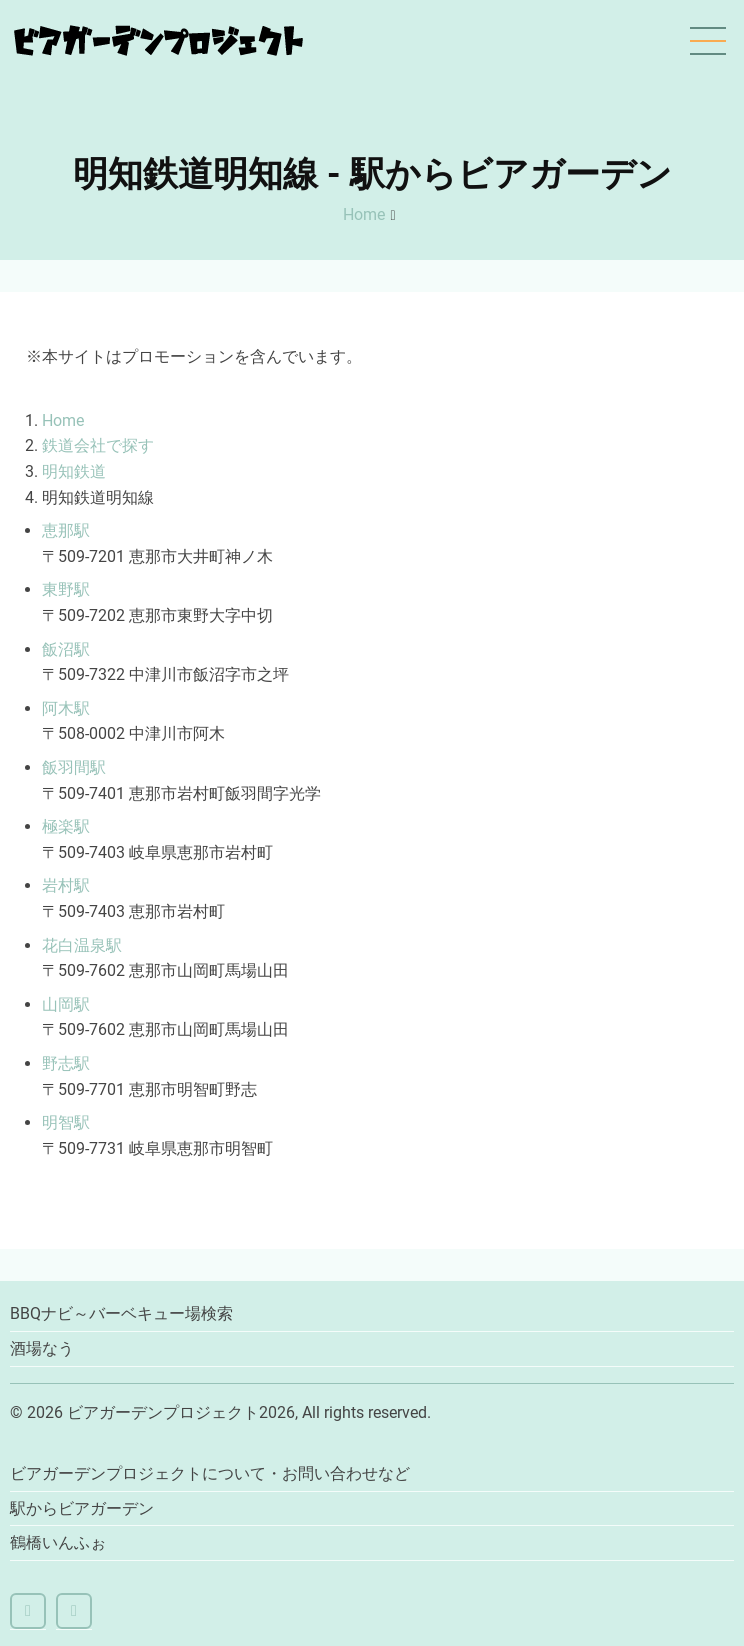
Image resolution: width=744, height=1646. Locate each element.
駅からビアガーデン (82, 1508)
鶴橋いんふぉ (58, 1542)
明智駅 (66, 1122)
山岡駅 (66, 1004)
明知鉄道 (74, 471)
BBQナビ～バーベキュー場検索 (121, 1313)
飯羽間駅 (74, 767)
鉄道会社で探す (98, 445)
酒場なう (42, 1348)
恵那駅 (66, 530)
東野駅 (66, 589)
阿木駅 (66, 708)
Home (364, 214)
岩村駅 (66, 885)
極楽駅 (66, 826)
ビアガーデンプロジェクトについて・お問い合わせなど (210, 1473)
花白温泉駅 (82, 945)
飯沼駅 (66, 649)
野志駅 (66, 1063)
